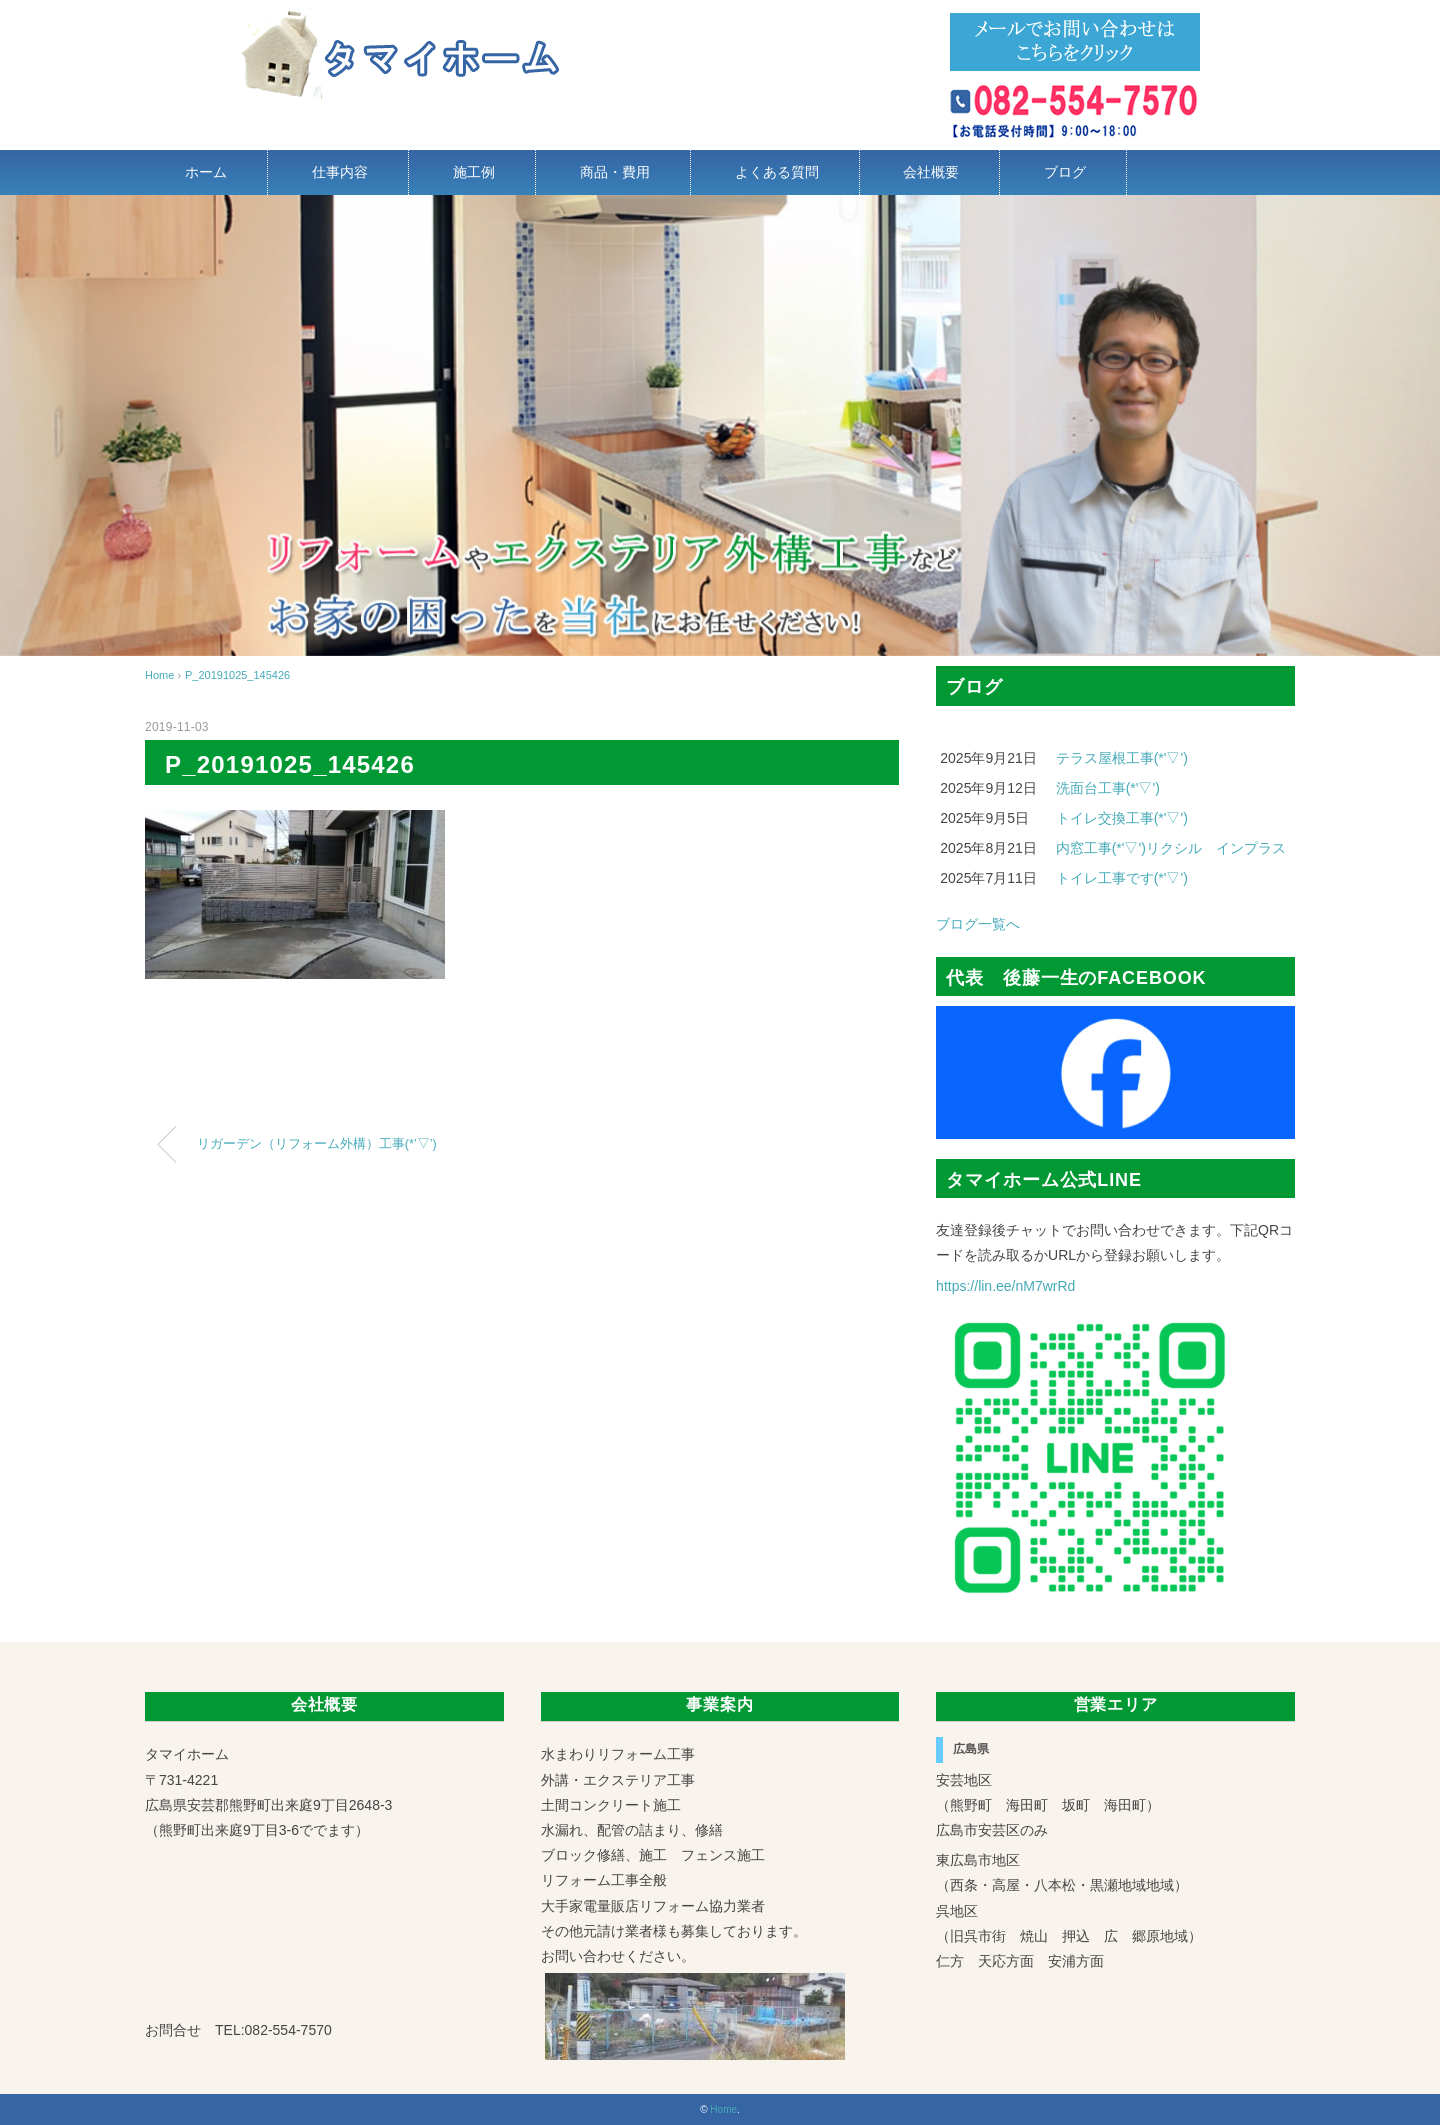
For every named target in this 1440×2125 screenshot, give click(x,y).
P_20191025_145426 (237, 675)
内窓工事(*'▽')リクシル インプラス (1171, 848)
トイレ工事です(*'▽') (1122, 878)
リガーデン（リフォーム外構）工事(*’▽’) (317, 1144)
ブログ (1065, 172)
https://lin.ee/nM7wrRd (1005, 1286)
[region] (720, 425)
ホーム (206, 172)
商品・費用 (615, 172)
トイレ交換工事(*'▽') (1122, 818)
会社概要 (931, 172)
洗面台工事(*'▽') (1108, 788)
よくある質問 (777, 172)
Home (723, 2109)
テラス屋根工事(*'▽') (1122, 758)
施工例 (474, 172)
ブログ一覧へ (978, 924)
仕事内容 (340, 172)
